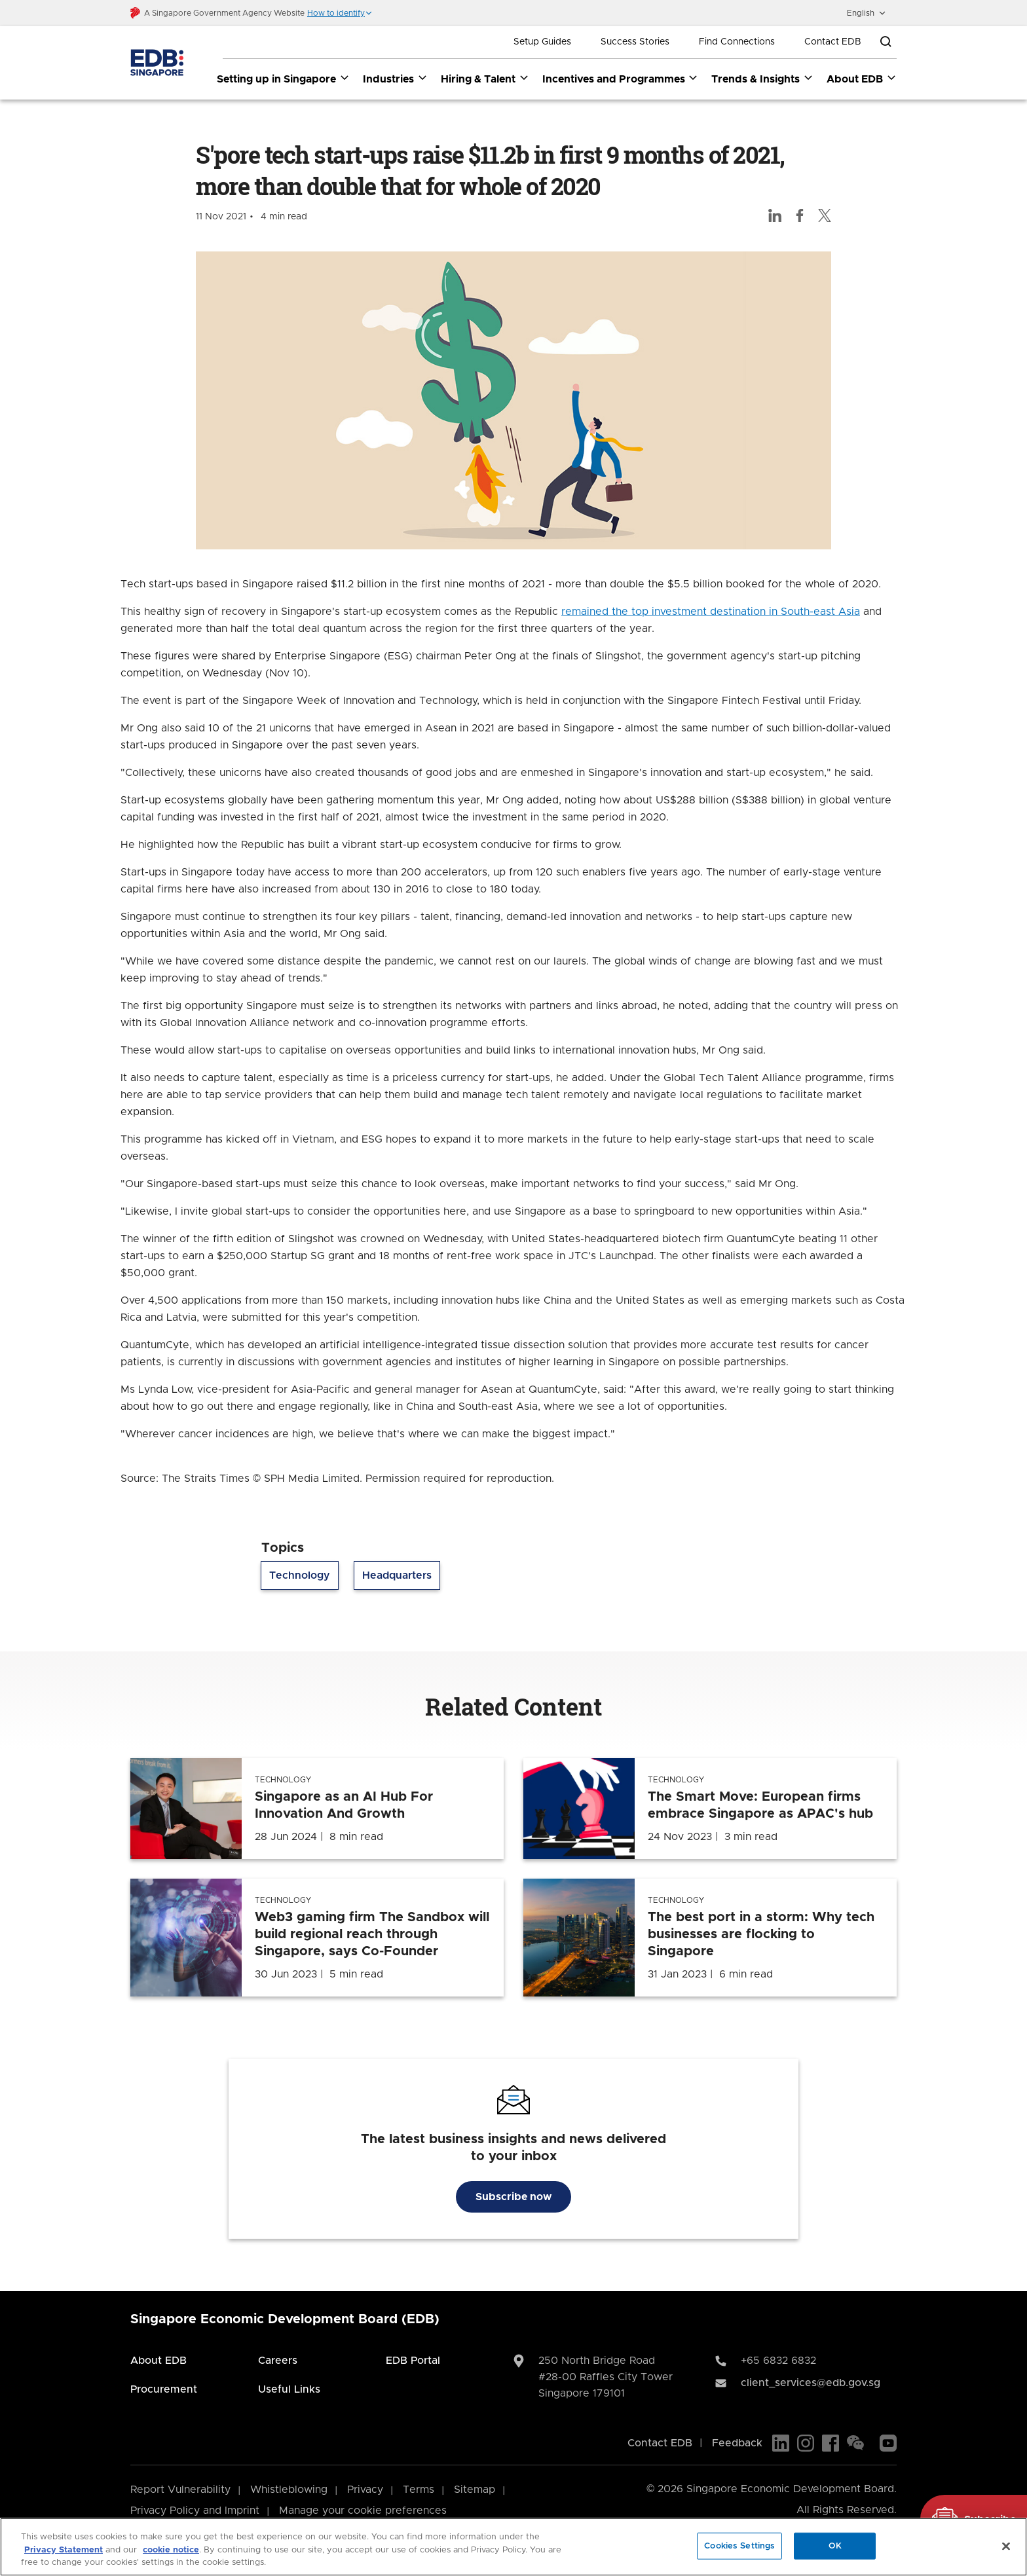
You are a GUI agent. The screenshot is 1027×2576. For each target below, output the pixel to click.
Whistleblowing (288, 2489)
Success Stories (635, 41)
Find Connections (737, 41)
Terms (418, 2489)
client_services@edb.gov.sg (810, 2383)
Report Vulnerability (180, 2489)
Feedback (737, 2443)
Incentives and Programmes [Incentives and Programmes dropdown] (620, 78)
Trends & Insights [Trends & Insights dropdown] (762, 78)
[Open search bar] (885, 42)
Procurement (163, 2389)
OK (835, 2545)
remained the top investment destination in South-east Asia (710, 612)
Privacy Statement (63, 2550)
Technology (299, 1576)
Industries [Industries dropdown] (395, 78)
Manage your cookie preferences (363, 2510)
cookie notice (171, 2550)
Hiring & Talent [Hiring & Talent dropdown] (485, 78)
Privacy (365, 2489)
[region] (513, 2547)
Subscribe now (513, 2197)
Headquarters (397, 1576)
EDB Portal (413, 2360)
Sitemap (474, 2489)
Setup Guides (542, 41)
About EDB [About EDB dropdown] (862, 78)
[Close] (1006, 2545)
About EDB (158, 2360)
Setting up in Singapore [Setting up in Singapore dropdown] (283, 78)
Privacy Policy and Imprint (194, 2510)
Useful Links (289, 2389)
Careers (277, 2360)
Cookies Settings (739, 2545)
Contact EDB (832, 41)
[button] (340, 13)
